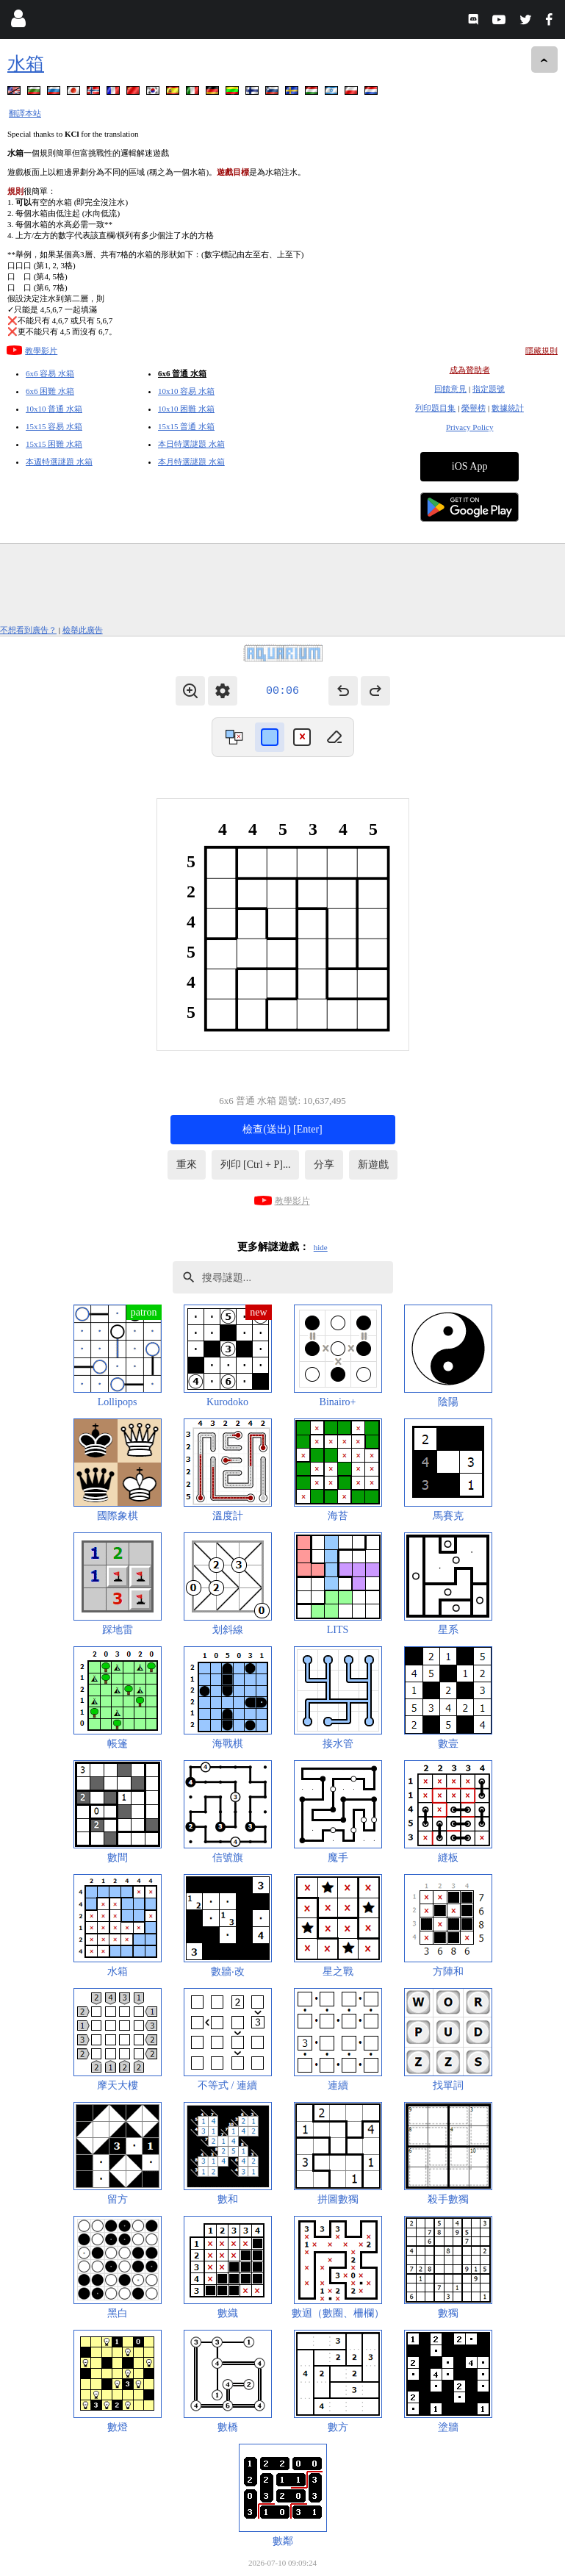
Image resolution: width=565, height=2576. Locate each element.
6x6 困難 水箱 (50, 391)
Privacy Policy (469, 427)
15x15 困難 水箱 (54, 444)
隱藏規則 (541, 350)
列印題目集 (435, 407)
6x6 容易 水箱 (50, 373)
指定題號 (488, 388)
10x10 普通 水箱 (54, 408)
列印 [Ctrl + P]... (255, 1164)
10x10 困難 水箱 (186, 408)
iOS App (470, 466)
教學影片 (41, 350)
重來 (186, 1164)
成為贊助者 (470, 369)
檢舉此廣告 (82, 629)
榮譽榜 (473, 407)
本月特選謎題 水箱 (191, 461)
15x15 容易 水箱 (54, 426)
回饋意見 (450, 388)
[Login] (18, 21)
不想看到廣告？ (28, 629)
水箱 (25, 63)
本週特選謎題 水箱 (59, 461)
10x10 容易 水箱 (186, 391)
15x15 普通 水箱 (186, 426)
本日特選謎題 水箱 (191, 444)
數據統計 (508, 407)
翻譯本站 (25, 113)
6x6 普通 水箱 (182, 373)
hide (321, 1247)
